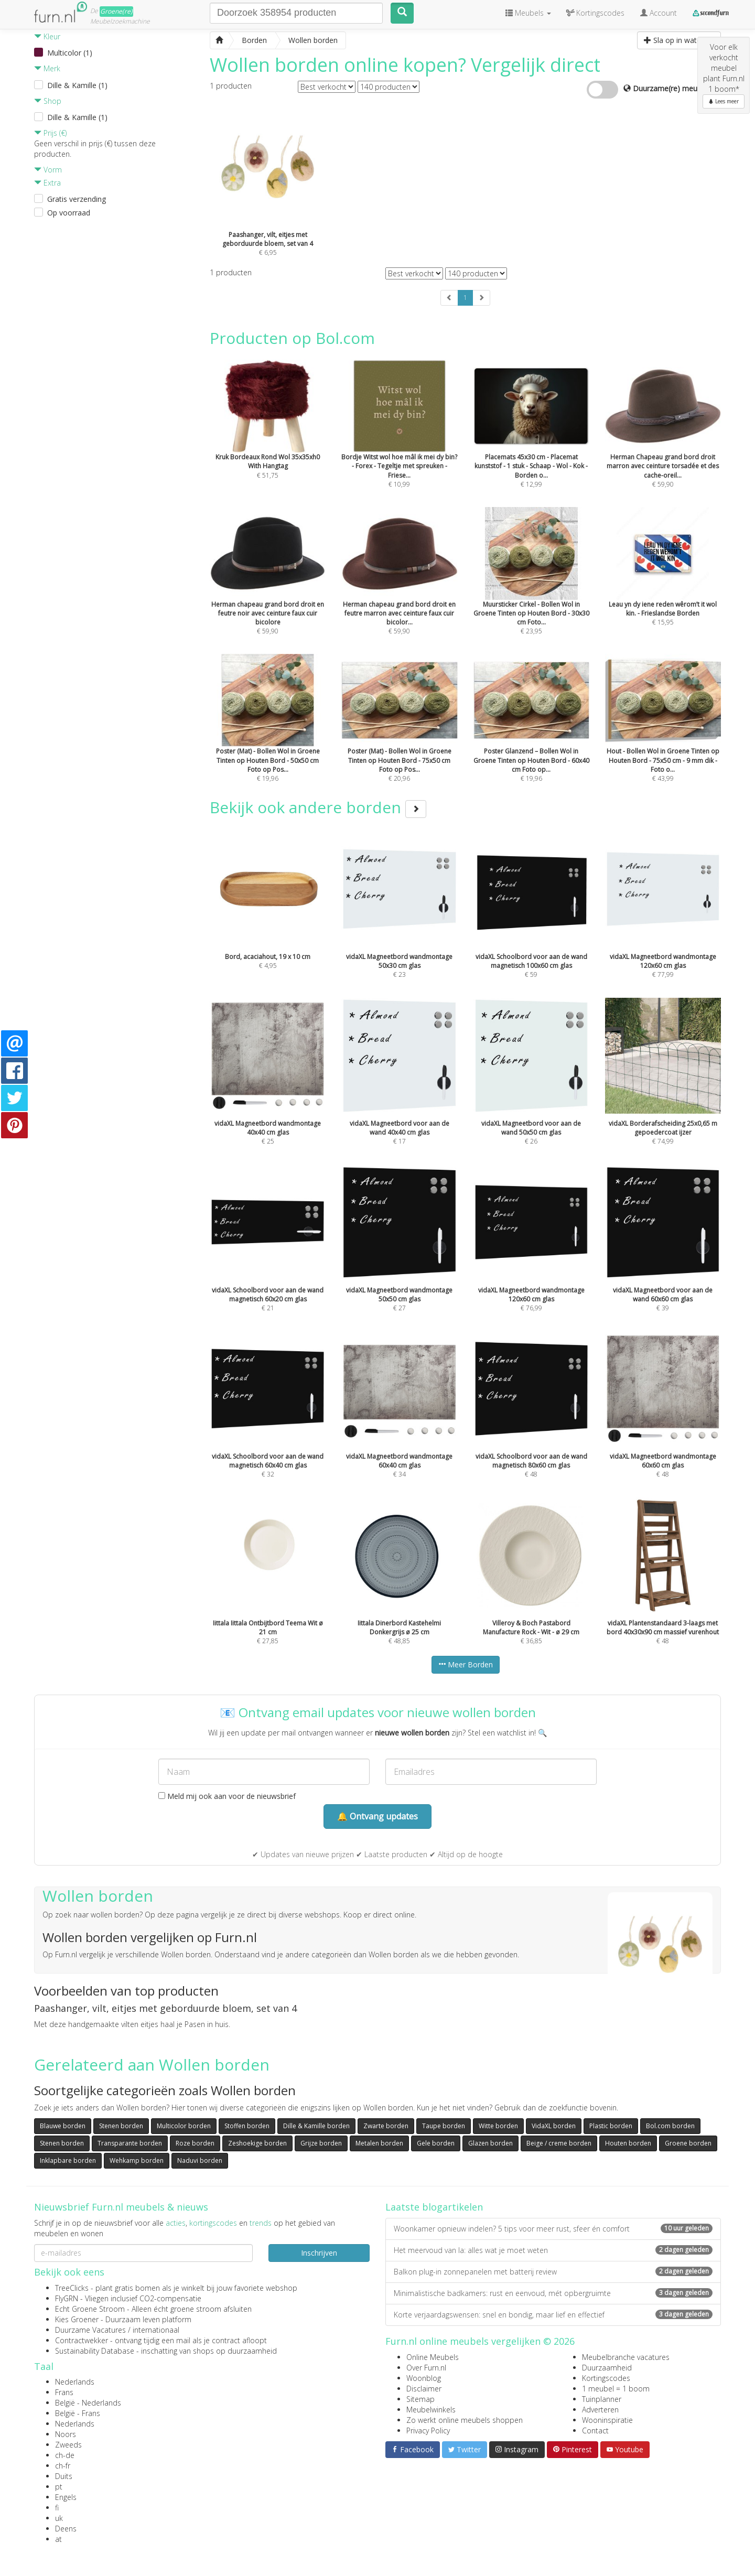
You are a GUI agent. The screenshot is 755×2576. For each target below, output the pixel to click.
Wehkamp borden (137, 2160)
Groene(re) (116, 11)
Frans (64, 2392)
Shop (47, 101)
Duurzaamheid (607, 2368)
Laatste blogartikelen (434, 2207)
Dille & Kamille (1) (77, 85)
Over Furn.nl (426, 2368)
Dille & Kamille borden (316, 2125)
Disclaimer (423, 2389)
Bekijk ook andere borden (318, 807)
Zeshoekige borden (257, 2143)
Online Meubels (432, 2357)
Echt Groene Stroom (90, 2309)
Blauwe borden (62, 2125)
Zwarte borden (385, 2125)
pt (58, 2487)
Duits (63, 2476)
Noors (65, 2434)
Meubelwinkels (431, 2410)
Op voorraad (68, 213)
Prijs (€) (50, 133)
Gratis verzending (76, 199)
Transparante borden (130, 2143)
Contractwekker (81, 2340)
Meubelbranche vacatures (626, 2357)
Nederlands (74, 2382)
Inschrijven (319, 2253)
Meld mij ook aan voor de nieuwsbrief (227, 1796)
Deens (66, 2529)
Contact (595, 2430)
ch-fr (62, 2466)
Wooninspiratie (607, 2420)
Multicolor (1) (69, 53)
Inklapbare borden (68, 2160)
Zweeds (68, 2445)
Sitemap (420, 2399)
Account (658, 13)
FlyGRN (66, 2298)
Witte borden (498, 2125)
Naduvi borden (199, 2160)
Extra (47, 183)
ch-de (64, 2455)
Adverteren (600, 2410)
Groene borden (688, 2143)
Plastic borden (610, 2125)
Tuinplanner (601, 2399)
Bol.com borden (670, 2125)
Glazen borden (490, 2143)
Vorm (48, 170)
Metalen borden (379, 2143)
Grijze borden (321, 2143)
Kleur (47, 36)
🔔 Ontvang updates (377, 1816)
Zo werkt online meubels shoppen (464, 2420)
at (58, 2539)
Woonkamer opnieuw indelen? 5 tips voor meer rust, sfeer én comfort (553, 2229)
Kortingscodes (606, 2378)
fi (57, 2508)
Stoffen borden (246, 2125)
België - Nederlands (88, 2403)
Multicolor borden (184, 2125)
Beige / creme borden (558, 2143)
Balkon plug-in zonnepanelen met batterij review (553, 2272)
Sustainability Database (94, 2351)
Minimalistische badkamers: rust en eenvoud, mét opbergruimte (553, 2293)
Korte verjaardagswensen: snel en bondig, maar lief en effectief (553, 2315)
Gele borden (436, 2143)
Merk (47, 68)
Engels (66, 2497)
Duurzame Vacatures (90, 2330)
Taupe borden (443, 2125)
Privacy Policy (428, 2430)
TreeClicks (72, 2288)
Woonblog (423, 2378)
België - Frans (77, 2413)
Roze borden (195, 2143)
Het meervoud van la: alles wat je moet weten (553, 2250)
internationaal (156, 2330)
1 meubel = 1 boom (616, 2389)
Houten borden (628, 2143)
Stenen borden (121, 2125)
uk (59, 2518)
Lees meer (723, 101)
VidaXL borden (554, 2125)
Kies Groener (77, 2319)
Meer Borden (465, 1664)
